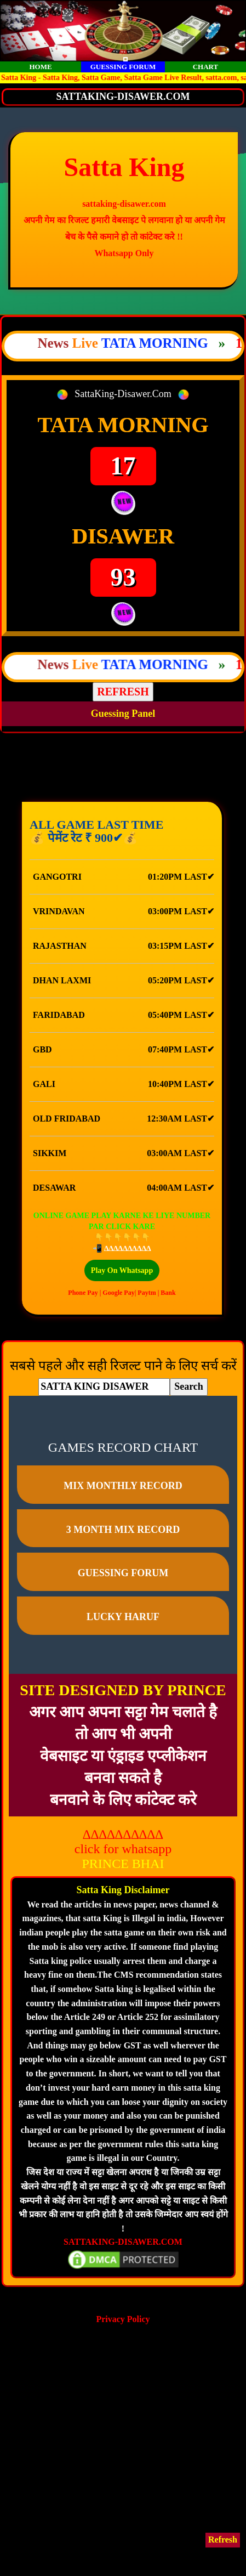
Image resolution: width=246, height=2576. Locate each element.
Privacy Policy (123, 2319)
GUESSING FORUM (123, 67)
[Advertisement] (123, 2449)
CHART (206, 67)
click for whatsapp (123, 1849)
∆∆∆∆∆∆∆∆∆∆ (127, 1248)
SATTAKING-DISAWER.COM (123, 2241)
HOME (40, 67)
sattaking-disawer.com (124, 203)
